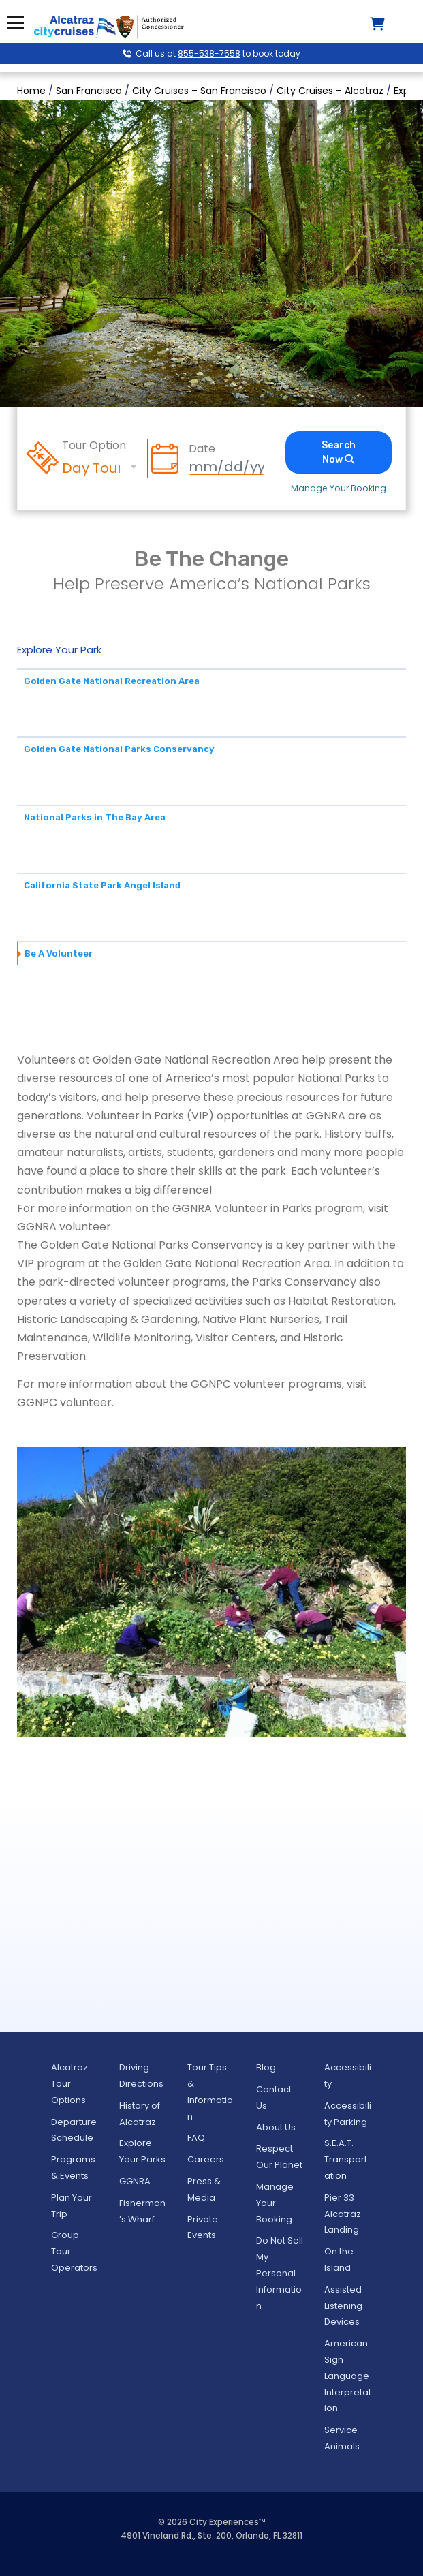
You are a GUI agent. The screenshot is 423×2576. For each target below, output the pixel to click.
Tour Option (94, 445)
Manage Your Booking (338, 488)
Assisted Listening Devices (343, 2306)
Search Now (339, 452)
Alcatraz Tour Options (69, 2084)
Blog (266, 2067)
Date (202, 449)
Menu (15, 23)
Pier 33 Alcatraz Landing (342, 2214)
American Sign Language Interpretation (347, 2376)
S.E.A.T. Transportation (345, 2159)
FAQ (196, 2137)
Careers (205, 2159)
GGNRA (135, 2181)
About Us (276, 2127)
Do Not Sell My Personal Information (279, 2273)
